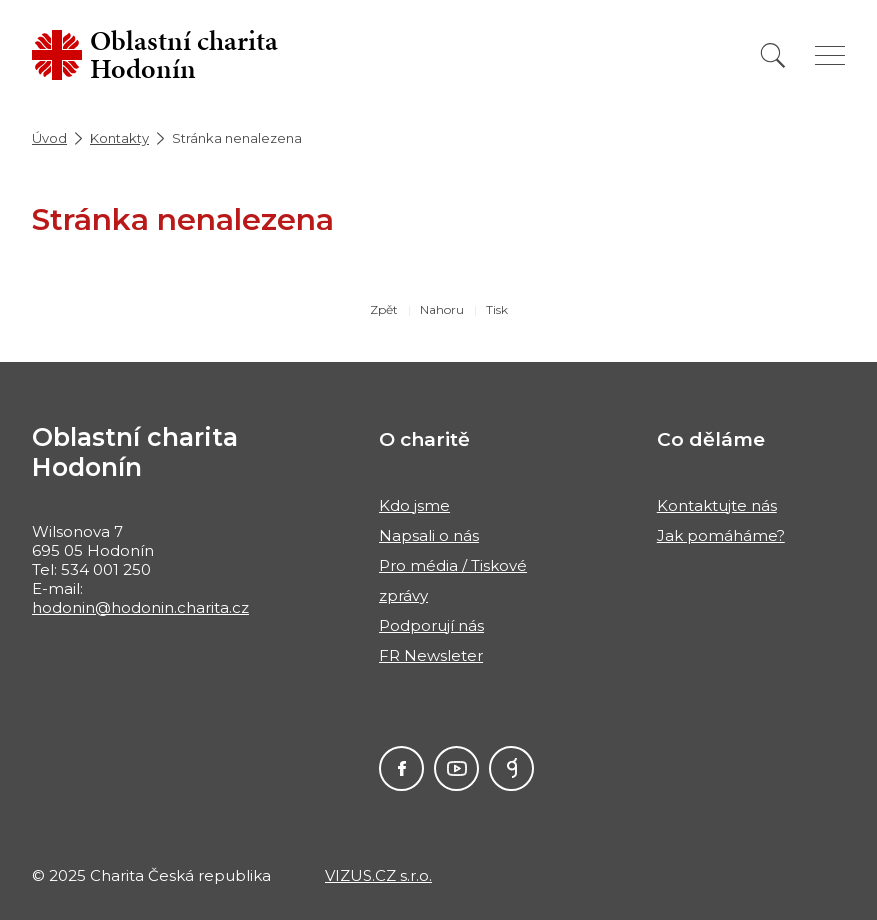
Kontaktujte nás (717, 505)
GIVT (511, 768)
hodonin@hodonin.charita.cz (140, 607)
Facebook (401, 768)
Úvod (49, 138)
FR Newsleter (431, 655)
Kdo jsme (414, 505)
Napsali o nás (429, 535)
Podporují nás (431, 625)
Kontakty (119, 138)
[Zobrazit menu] (830, 55)
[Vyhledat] (773, 55)
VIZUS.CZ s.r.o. (378, 875)
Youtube (456, 768)
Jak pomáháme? (721, 535)
